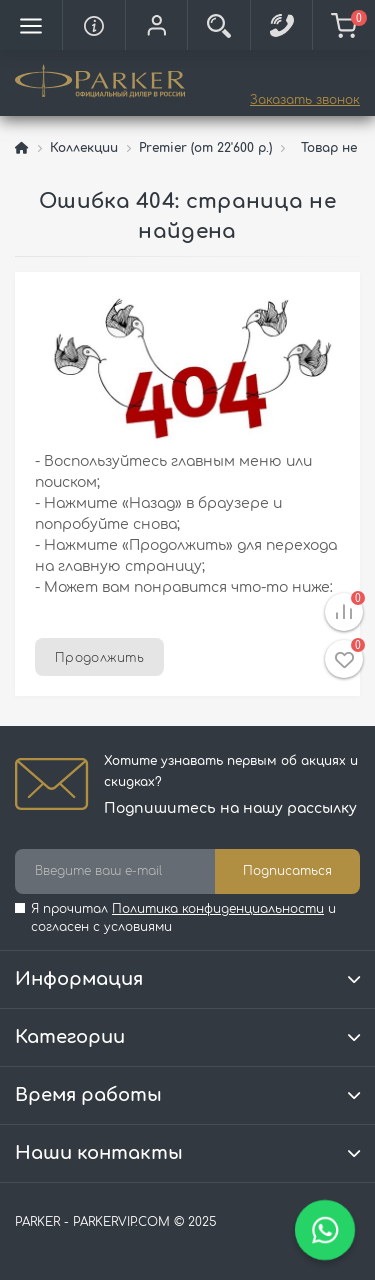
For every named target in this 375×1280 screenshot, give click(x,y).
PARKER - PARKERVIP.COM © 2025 (116, 1222)
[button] (156, 25)
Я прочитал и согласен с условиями (183, 918)
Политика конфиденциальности (218, 909)
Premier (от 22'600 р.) (205, 148)
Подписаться (287, 871)
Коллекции (84, 148)
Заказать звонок (305, 100)
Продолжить (99, 658)
